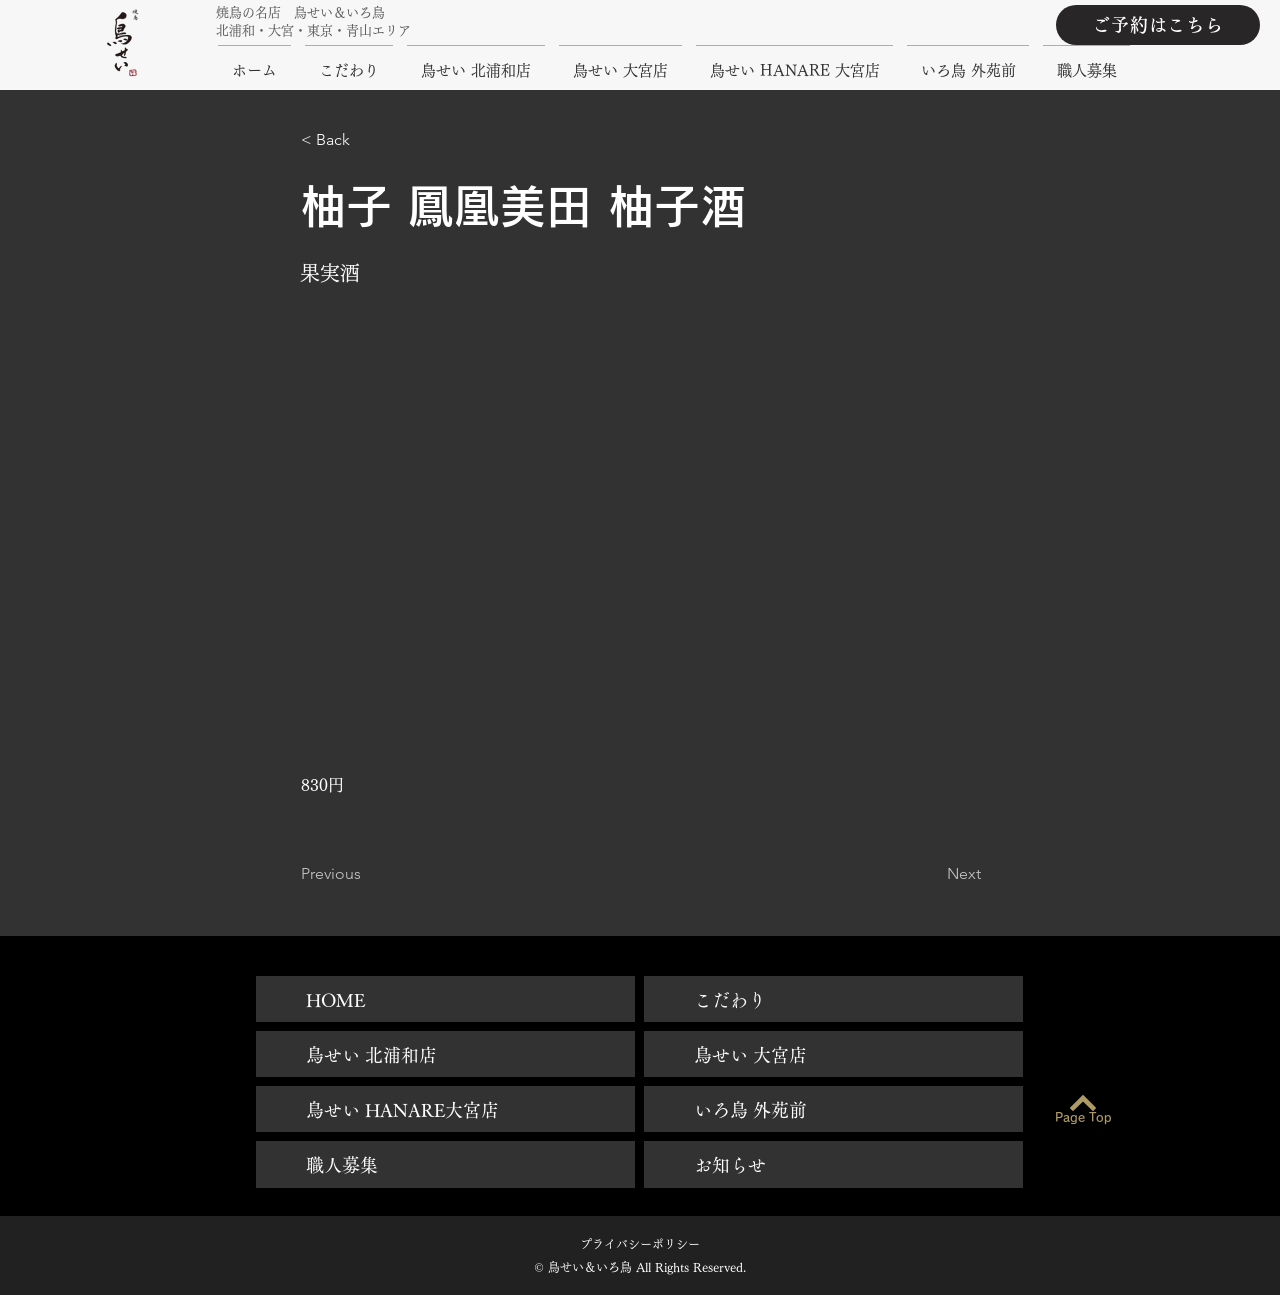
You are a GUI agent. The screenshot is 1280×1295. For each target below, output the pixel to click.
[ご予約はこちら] (1158, 25)
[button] (367, 140)
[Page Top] (1083, 1118)
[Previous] (367, 874)
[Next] (931, 874)
